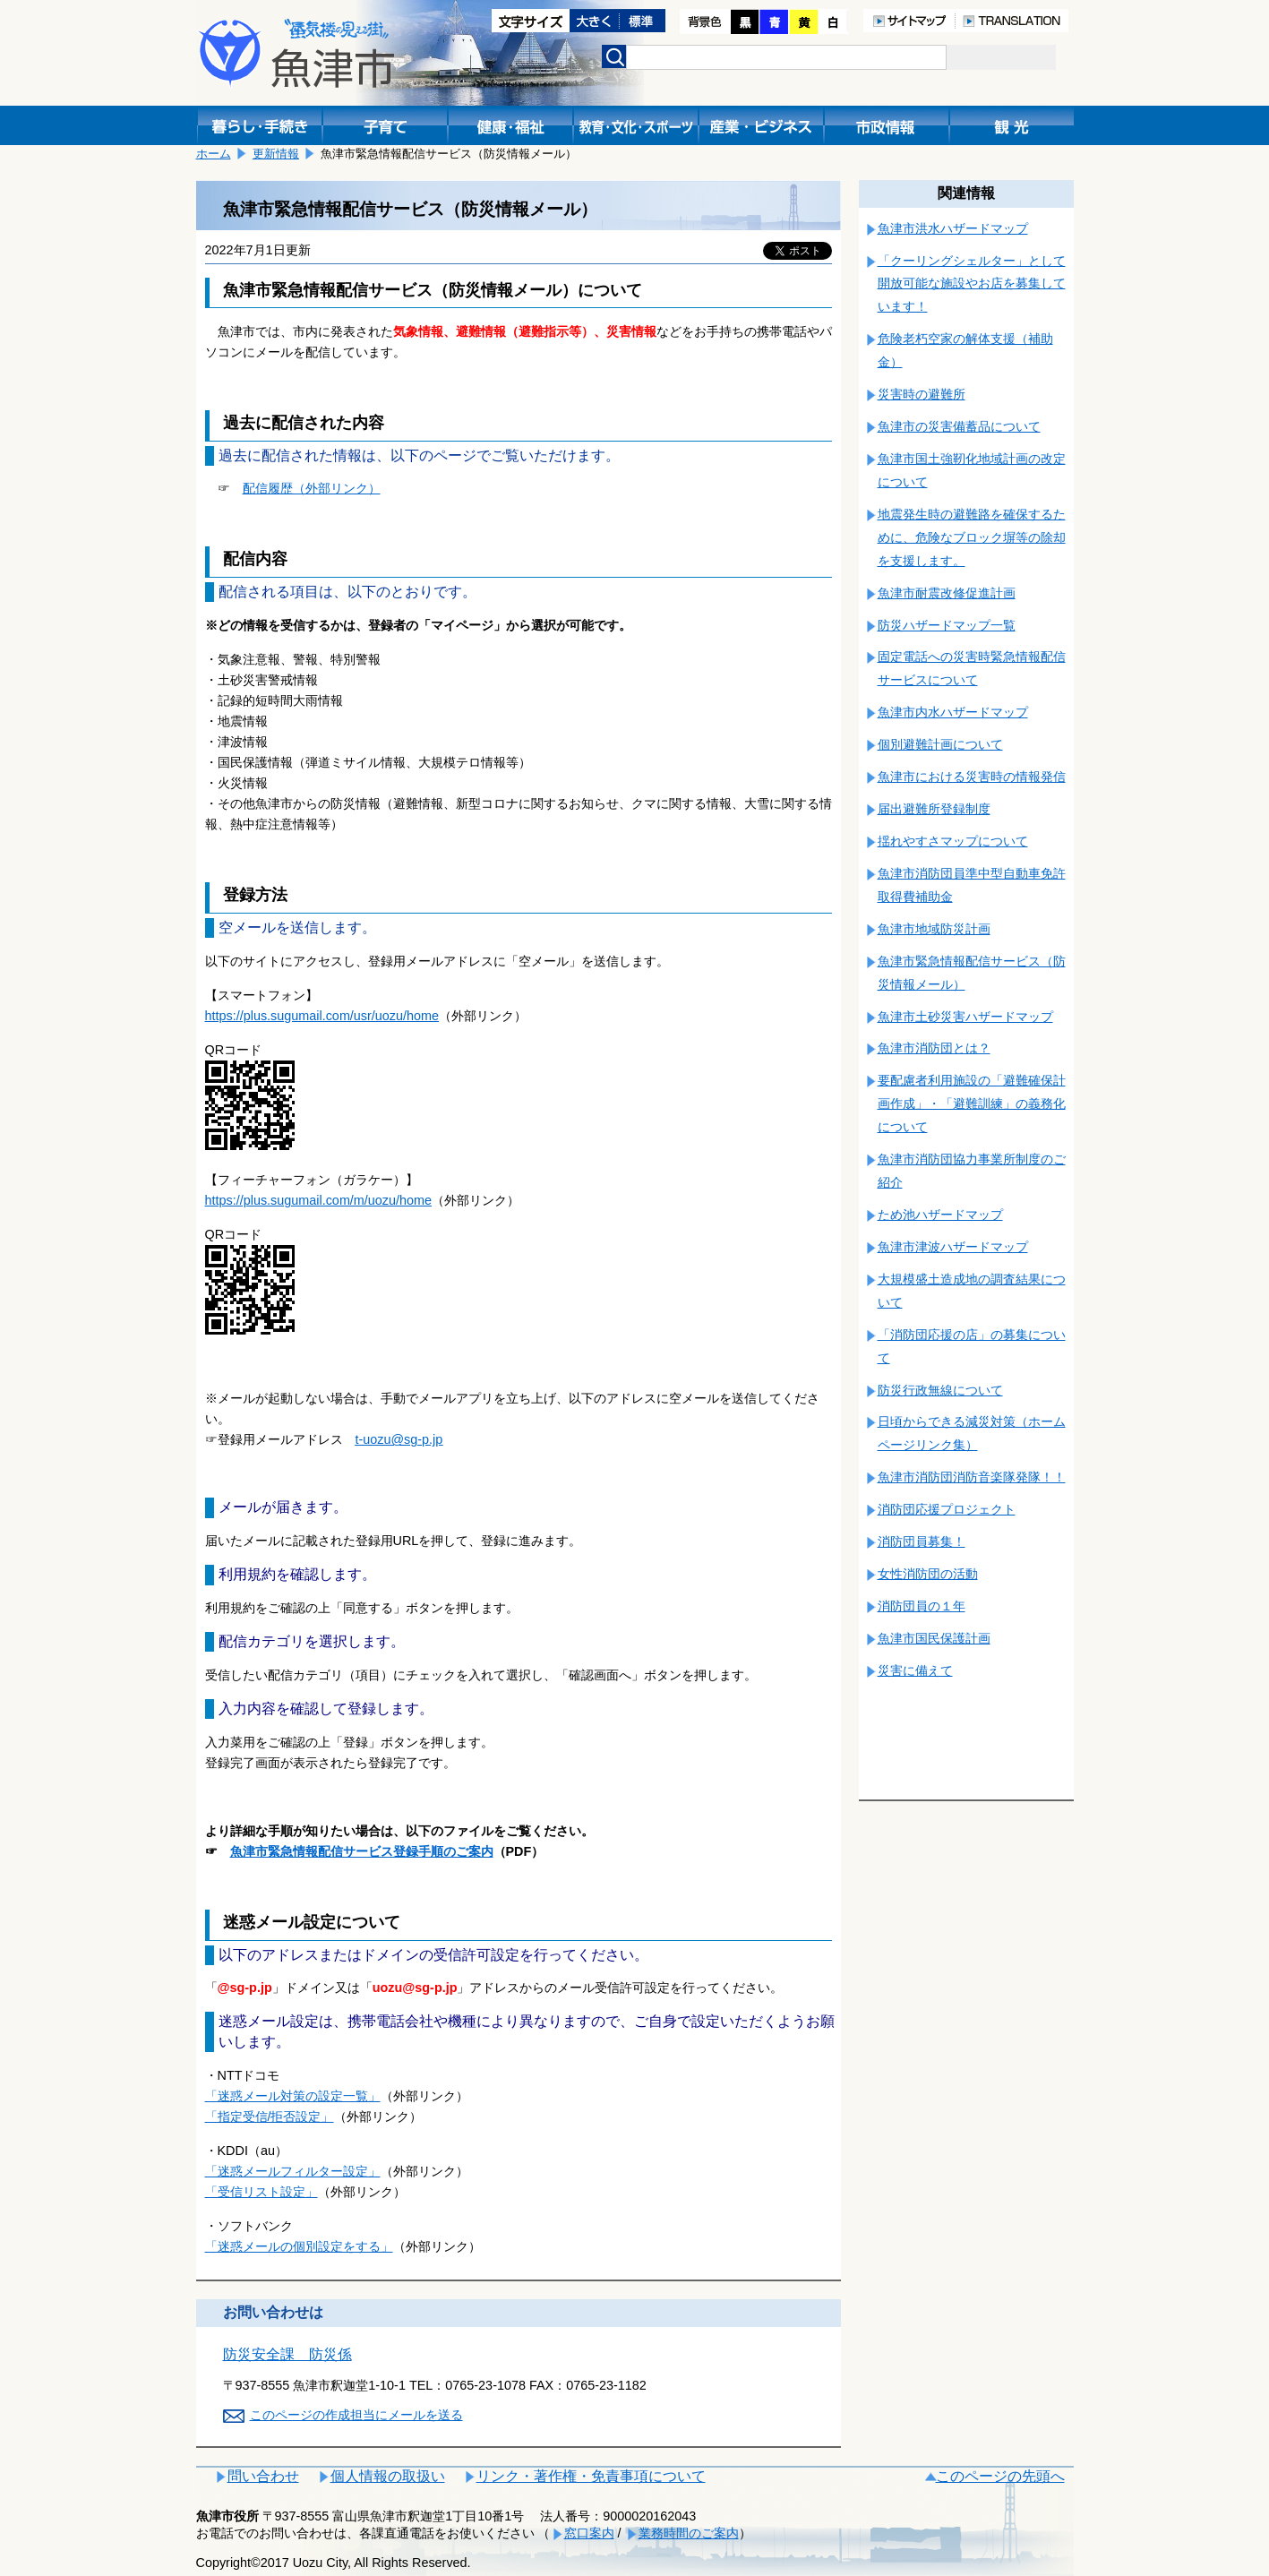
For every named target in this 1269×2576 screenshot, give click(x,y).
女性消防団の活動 (928, 1574)
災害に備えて (915, 1670)
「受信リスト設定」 (261, 2192)
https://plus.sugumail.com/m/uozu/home (319, 1200)
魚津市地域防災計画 (934, 929)
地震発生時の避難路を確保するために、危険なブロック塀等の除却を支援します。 (972, 537)
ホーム (213, 153)
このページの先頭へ (1000, 2476)
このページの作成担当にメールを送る (356, 2415)
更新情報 (276, 153)
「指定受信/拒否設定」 (269, 2116)
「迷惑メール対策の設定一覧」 (293, 2096)
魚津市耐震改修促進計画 (947, 593)
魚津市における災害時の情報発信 (972, 776)
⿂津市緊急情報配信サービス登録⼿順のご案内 (361, 1851)
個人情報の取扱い (387, 2476)
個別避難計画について (940, 744)
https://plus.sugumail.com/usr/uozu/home (322, 1016)
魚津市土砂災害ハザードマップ (965, 1016)
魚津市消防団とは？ (934, 1048)
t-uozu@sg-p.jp (399, 1439)
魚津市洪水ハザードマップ (953, 228)
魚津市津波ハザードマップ (953, 1247)
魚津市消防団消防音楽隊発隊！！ (972, 1477)
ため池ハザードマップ (940, 1214)
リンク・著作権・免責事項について (591, 2476)
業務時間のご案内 (689, 2533)
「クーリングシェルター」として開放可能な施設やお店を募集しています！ (972, 283)
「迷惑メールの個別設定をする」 (299, 2246)
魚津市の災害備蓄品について (959, 426)
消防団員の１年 (921, 1606)
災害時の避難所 (921, 394)
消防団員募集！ (921, 1541)
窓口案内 (589, 2533)
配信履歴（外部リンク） (312, 488)
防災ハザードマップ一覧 (947, 625)
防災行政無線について (940, 1390)
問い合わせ (263, 2476)
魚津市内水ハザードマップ (953, 712)
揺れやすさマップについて (953, 841)
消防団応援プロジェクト (947, 1509)
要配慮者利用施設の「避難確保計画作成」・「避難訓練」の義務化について (972, 1103)
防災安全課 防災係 (287, 2354)
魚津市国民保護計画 (934, 1638)
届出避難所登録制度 (934, 809)
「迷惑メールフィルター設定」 (293, 2171)
